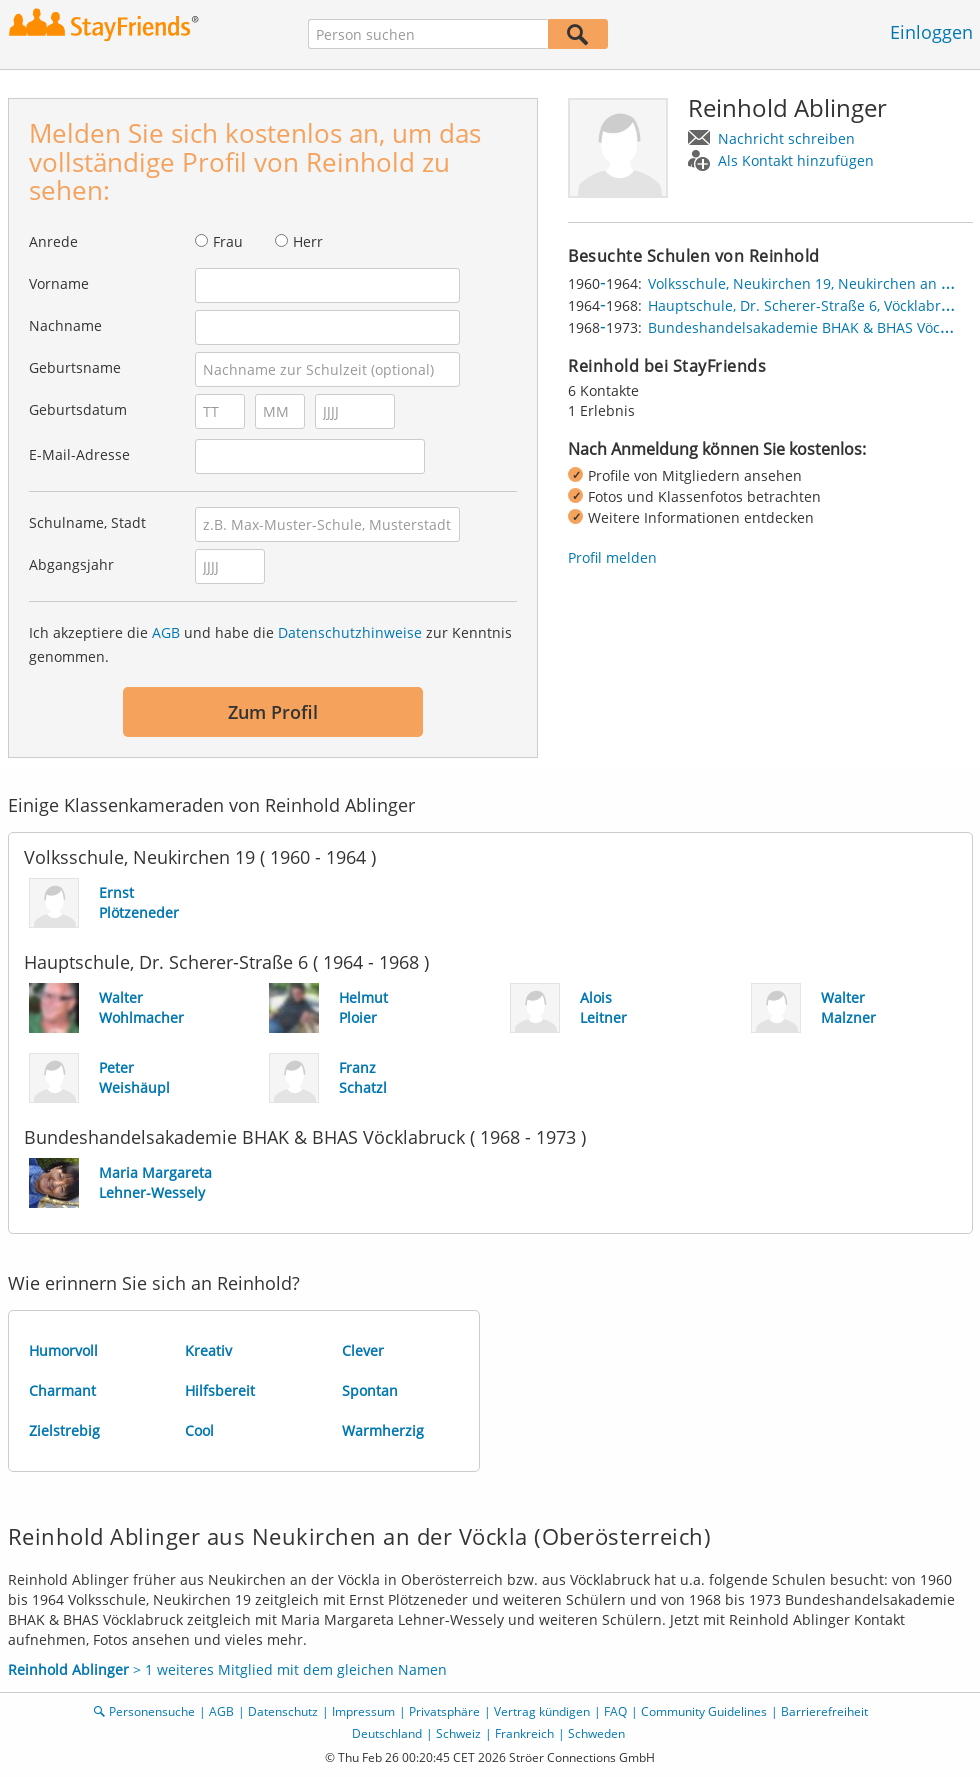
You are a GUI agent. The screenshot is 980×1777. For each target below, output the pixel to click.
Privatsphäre (444, 1711)
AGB (166, 632)
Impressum (363, 1711)
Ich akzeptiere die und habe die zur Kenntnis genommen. (270, 644)
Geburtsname (75, 367)
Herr (308, 241)
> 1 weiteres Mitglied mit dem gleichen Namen (227, 1669)
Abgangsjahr (71, 564)
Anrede (53, 241)
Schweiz (458, 1733)
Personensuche (152, 1711)
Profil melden (612, 557)
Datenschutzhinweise (350, 632)
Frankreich (524, 1733)
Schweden (596, 1733)
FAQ (615, 1711)
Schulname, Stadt (87, 522)
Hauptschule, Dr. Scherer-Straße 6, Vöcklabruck (806, 305)
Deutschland (387, 1733)
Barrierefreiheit (824, 1711)
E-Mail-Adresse (79, 454)
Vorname (59, 283)
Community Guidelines (704, 1711)
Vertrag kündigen (542, 1711)
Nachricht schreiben (786, 138)
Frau (228, 241)
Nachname (65, 325)
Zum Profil (273, 712)
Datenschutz (283, 1711)
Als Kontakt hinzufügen (796, 160)
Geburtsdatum (78, 409)
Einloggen (931, 32)
